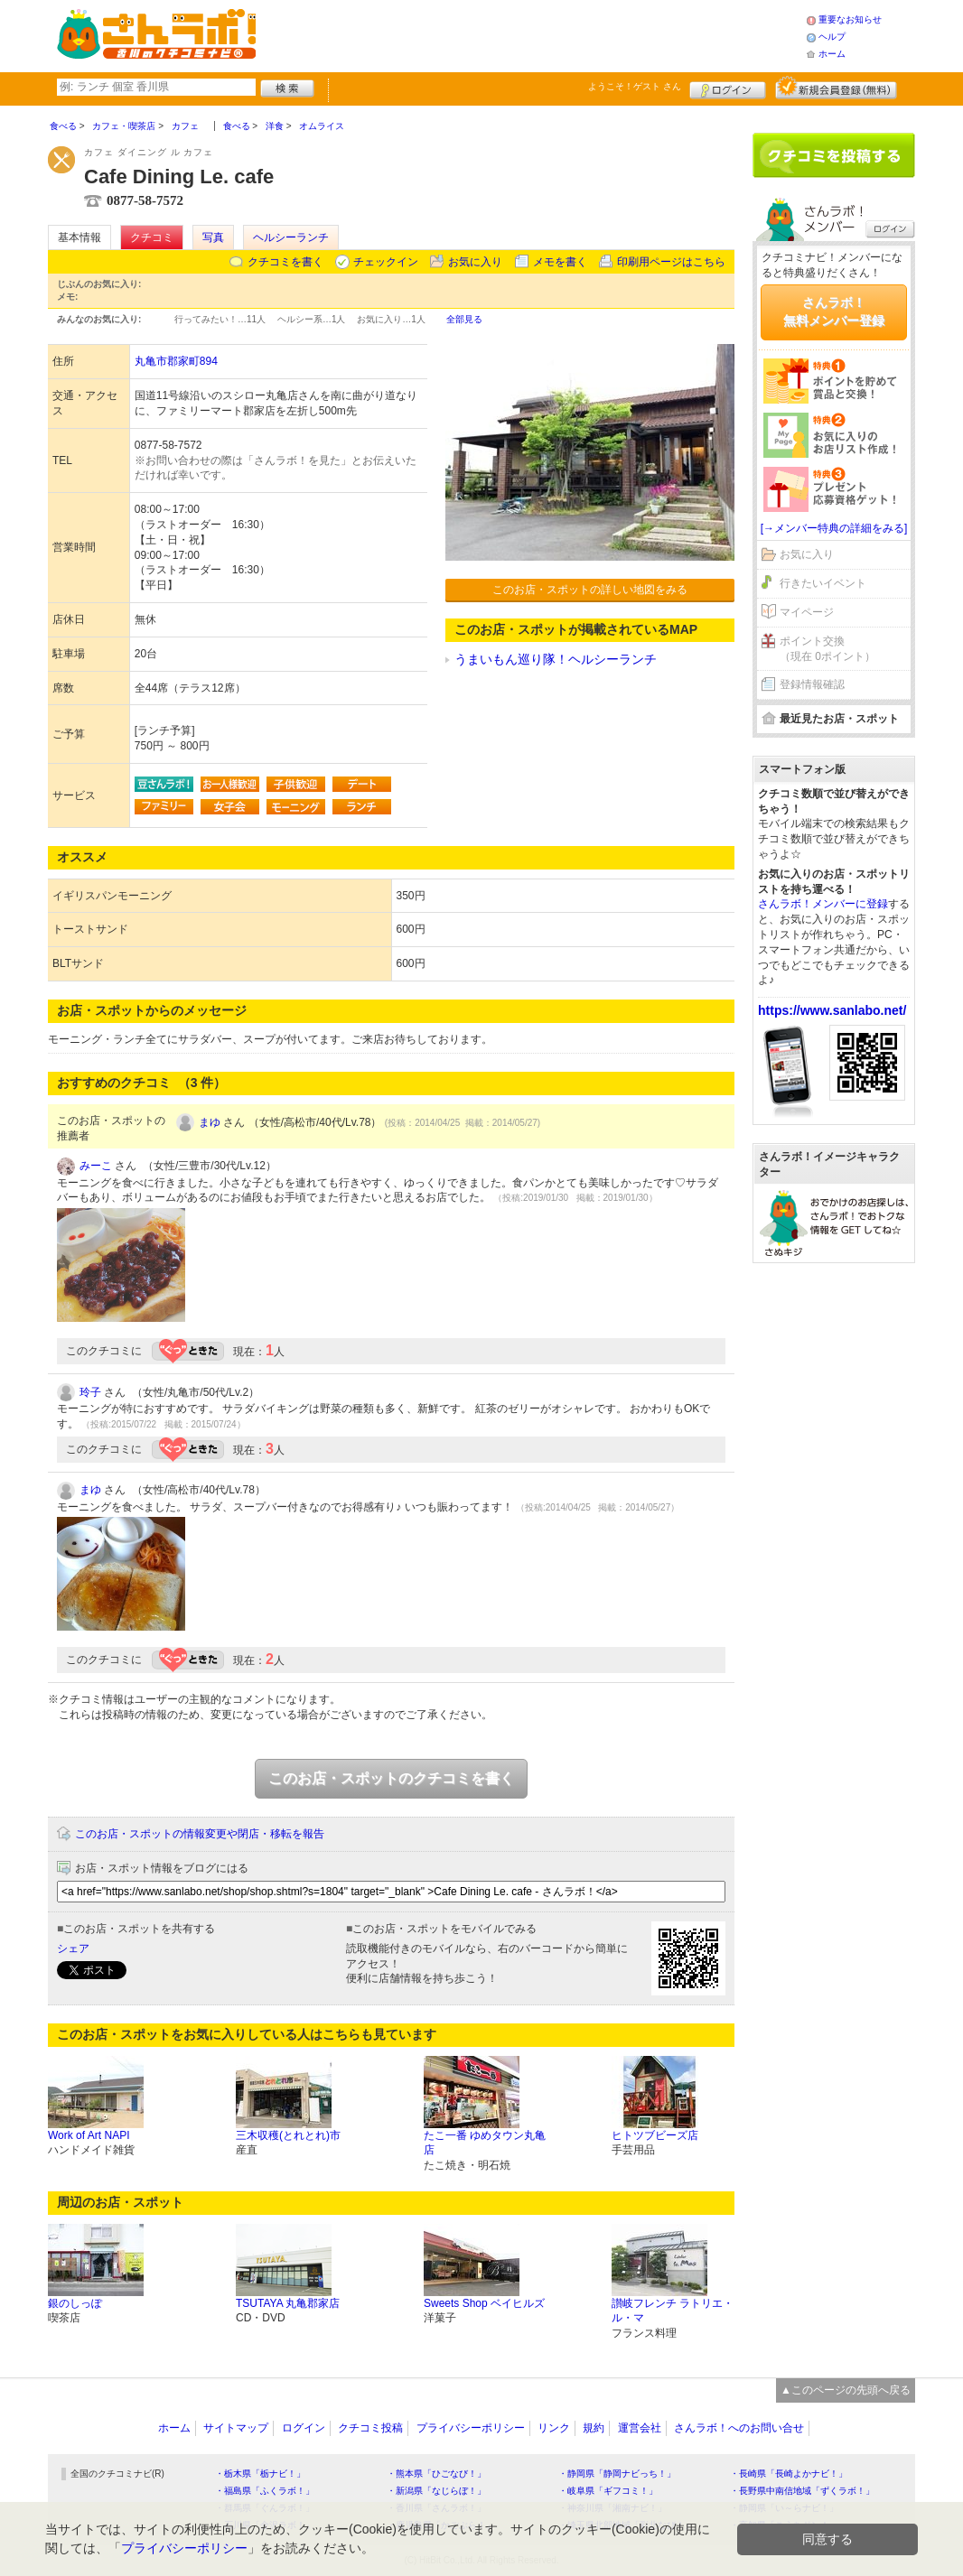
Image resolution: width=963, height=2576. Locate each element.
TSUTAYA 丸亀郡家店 (288, 2303)
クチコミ (151, 237)
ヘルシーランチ (291, 237)
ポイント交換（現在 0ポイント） (827, 649)
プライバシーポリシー (470, 2428)
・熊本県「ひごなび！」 (436, 2473)
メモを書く (560, 262)
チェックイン (385, 262)
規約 (593, 2428)
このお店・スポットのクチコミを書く (391, 1778)
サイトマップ (235, 2428)
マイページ (807, 612)
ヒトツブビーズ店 (655, 2135)
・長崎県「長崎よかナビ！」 (788, 2473)
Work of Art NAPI (88, 2135)
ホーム (832, 54)
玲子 (90, 1392)
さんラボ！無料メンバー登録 (833, 311)
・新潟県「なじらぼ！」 (436, 2491)
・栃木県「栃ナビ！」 (260, 2473)
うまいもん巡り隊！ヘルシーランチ (555, 659)
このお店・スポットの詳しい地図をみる (589, 589)
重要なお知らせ (850, 19)
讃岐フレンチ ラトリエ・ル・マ (673, 2311)
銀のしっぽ (75, 2303)
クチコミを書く (285, 262)
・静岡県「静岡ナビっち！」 (617, 2473)
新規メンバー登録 (836, 87)
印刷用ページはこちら (671, 262)
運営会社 (639, 2428)
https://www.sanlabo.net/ (832, 1010)
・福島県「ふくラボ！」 (264, 2491)
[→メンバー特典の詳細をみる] (834, 528)
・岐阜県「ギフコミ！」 (608, 2491)
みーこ (95, 1165)
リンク (554, 2428)
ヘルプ (832, 37)
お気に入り (475, 262)
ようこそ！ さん (634, 86)
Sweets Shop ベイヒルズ (484, 2303)
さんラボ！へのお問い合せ (739, 2428)
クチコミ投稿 (370, 2428)
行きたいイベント (823, 583)
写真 (213, 237)
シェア (73, 1948)
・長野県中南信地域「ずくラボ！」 (802, 2491)
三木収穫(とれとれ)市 (288, 2135)
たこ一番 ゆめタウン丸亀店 (485, 2143)
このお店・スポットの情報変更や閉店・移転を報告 (199, 1833)
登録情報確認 (812, 684)
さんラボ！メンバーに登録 (823, 903)
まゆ (209, 1122)
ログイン (727, 87)
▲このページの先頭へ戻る (846, 2390)
